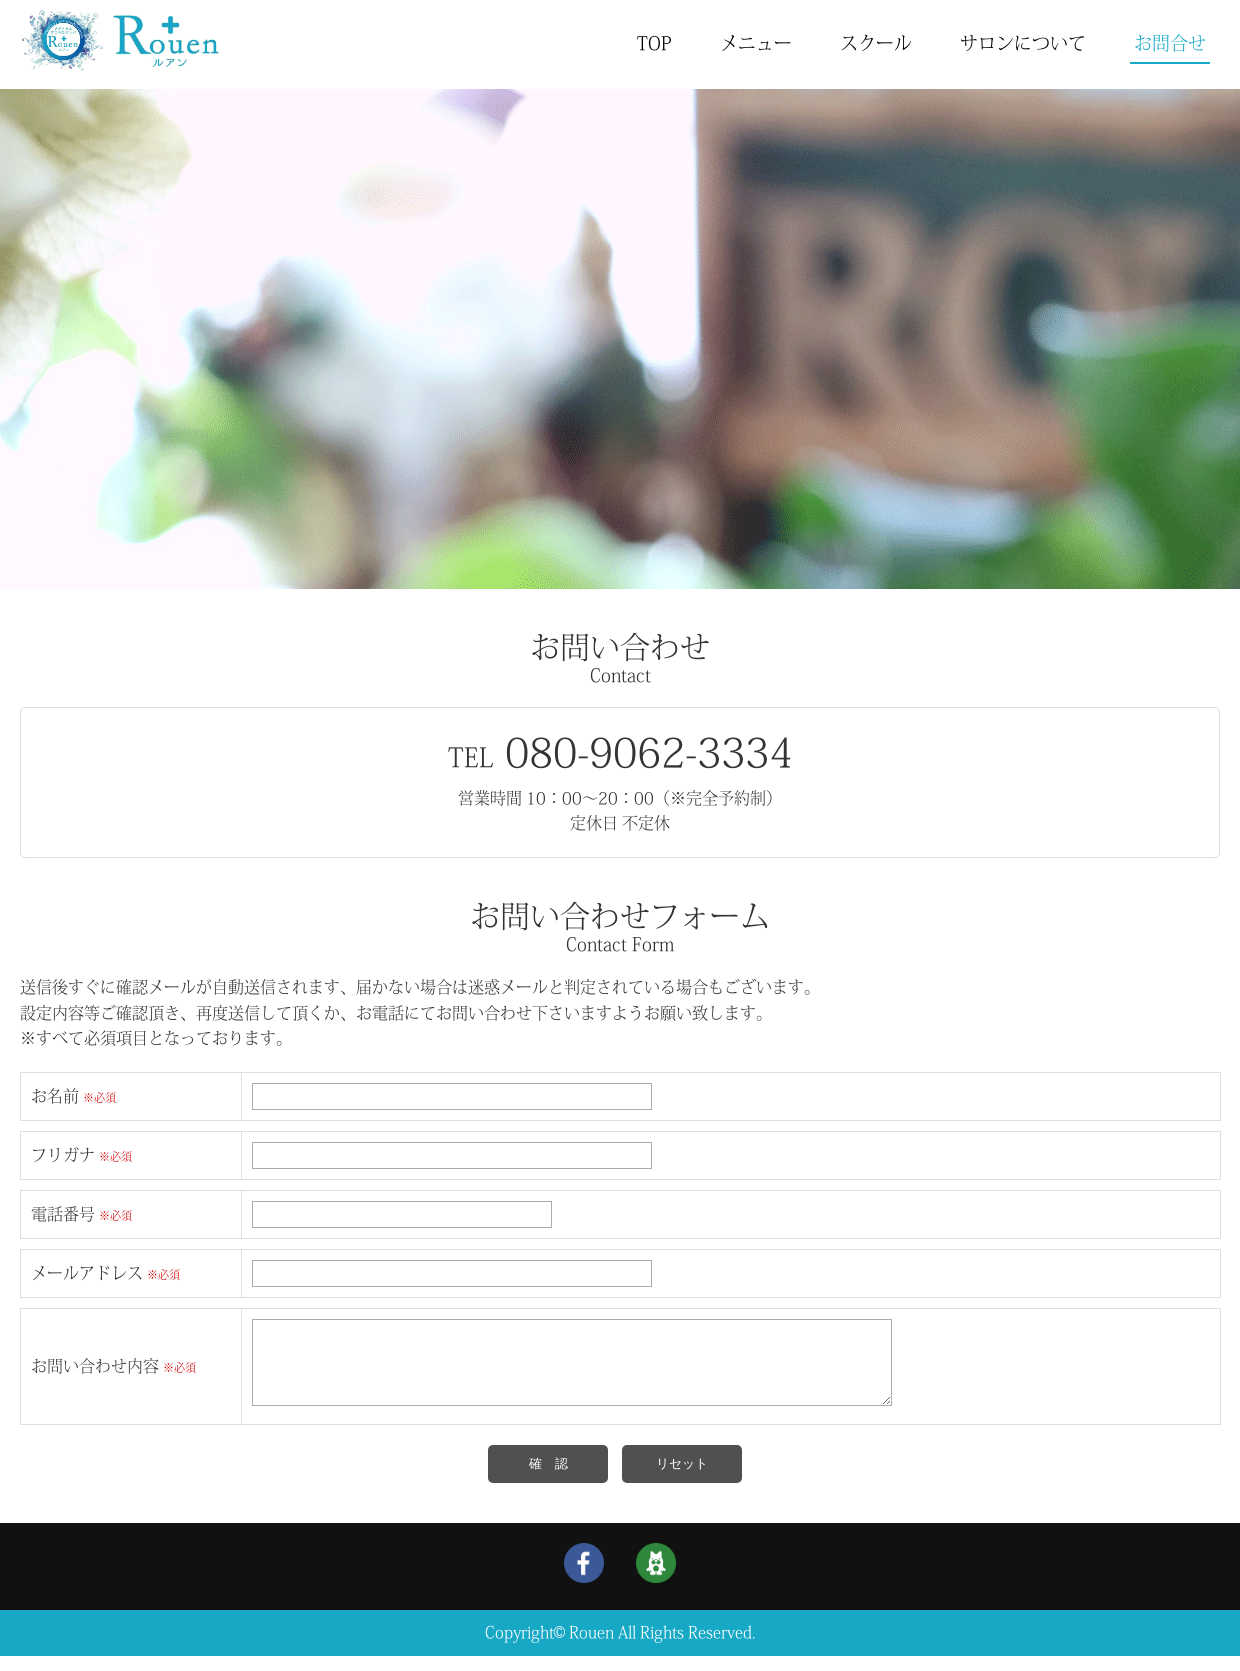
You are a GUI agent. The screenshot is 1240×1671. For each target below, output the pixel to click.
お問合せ (1170, 43)
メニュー (756, 43)
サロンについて (1023, 43)
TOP (654, 43)
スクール (876, 43)
